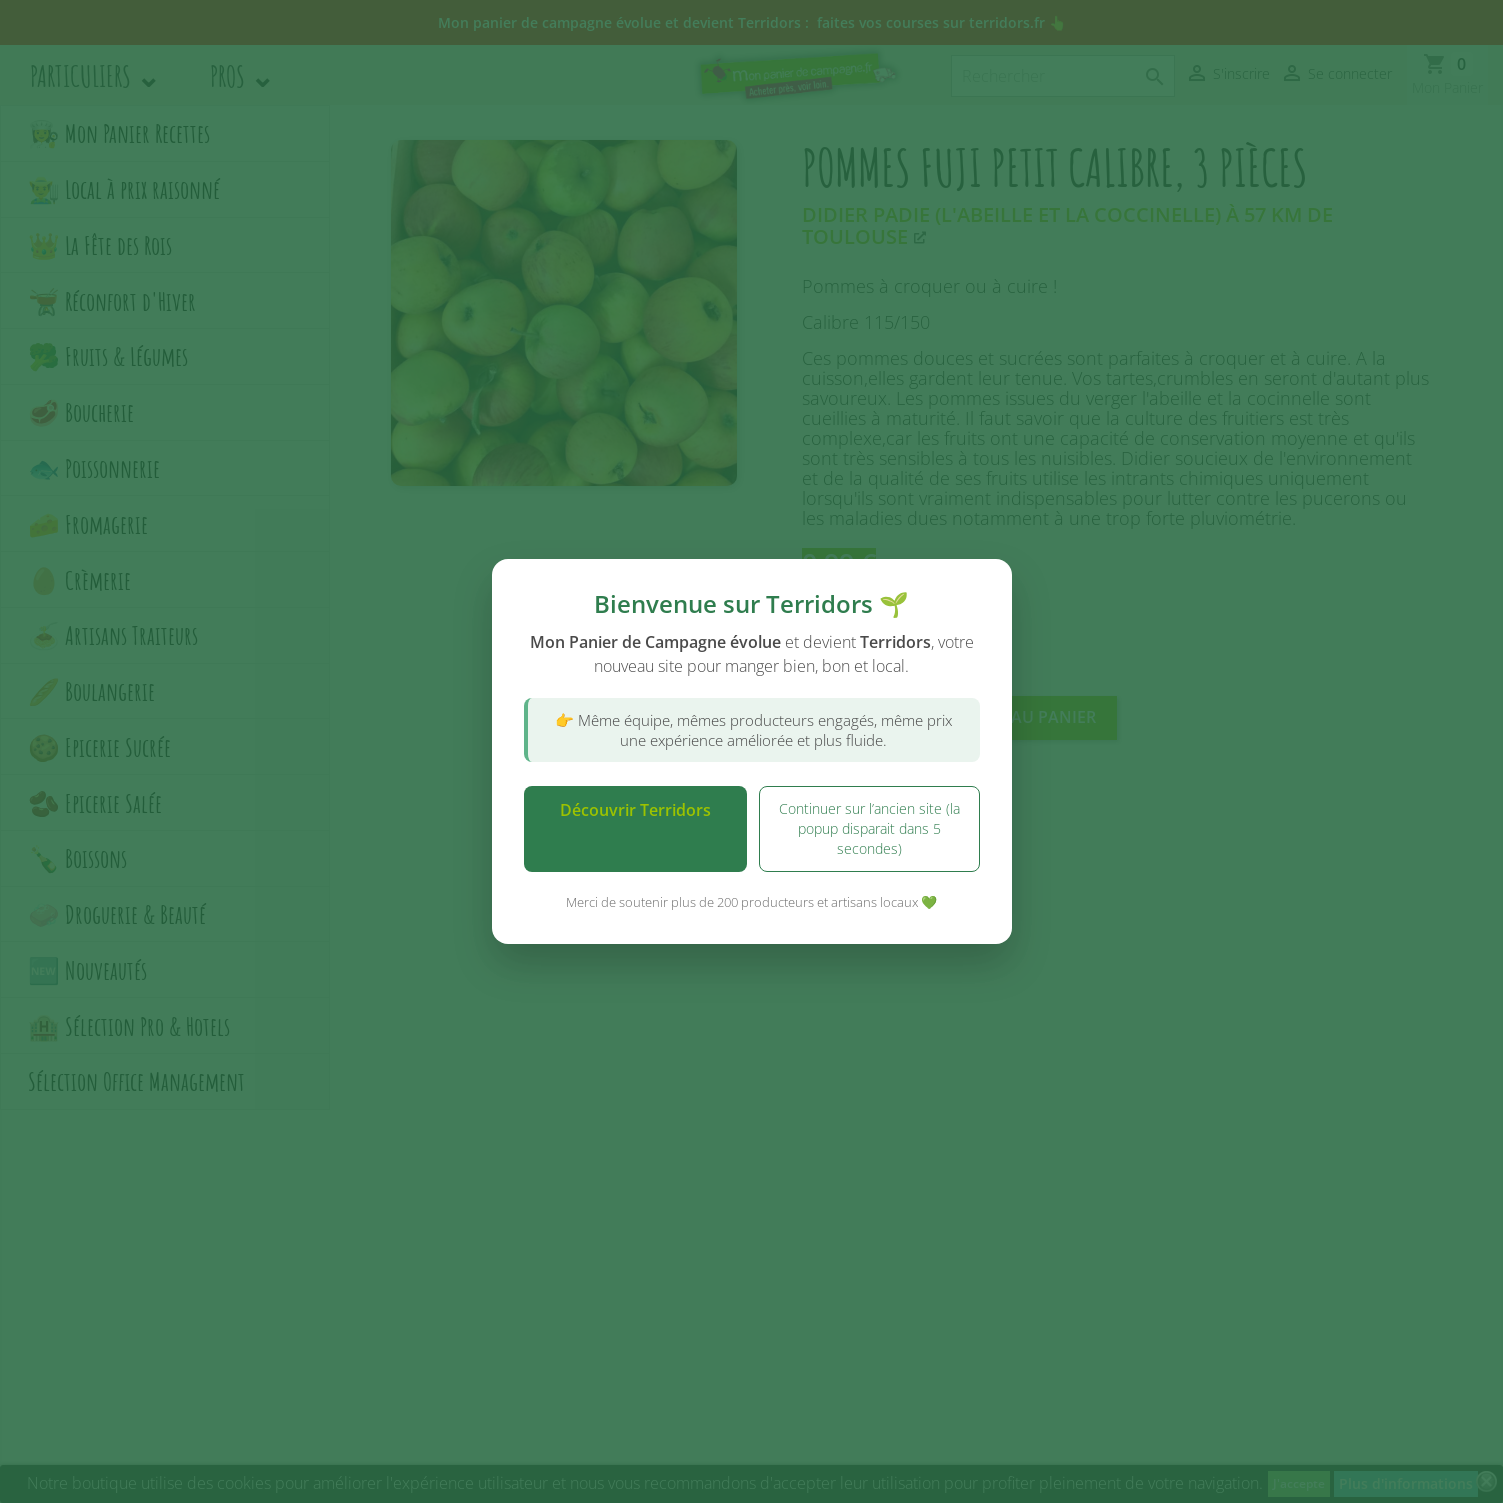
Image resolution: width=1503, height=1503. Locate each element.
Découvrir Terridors (635, 810)
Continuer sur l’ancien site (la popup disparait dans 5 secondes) (869, 828)
